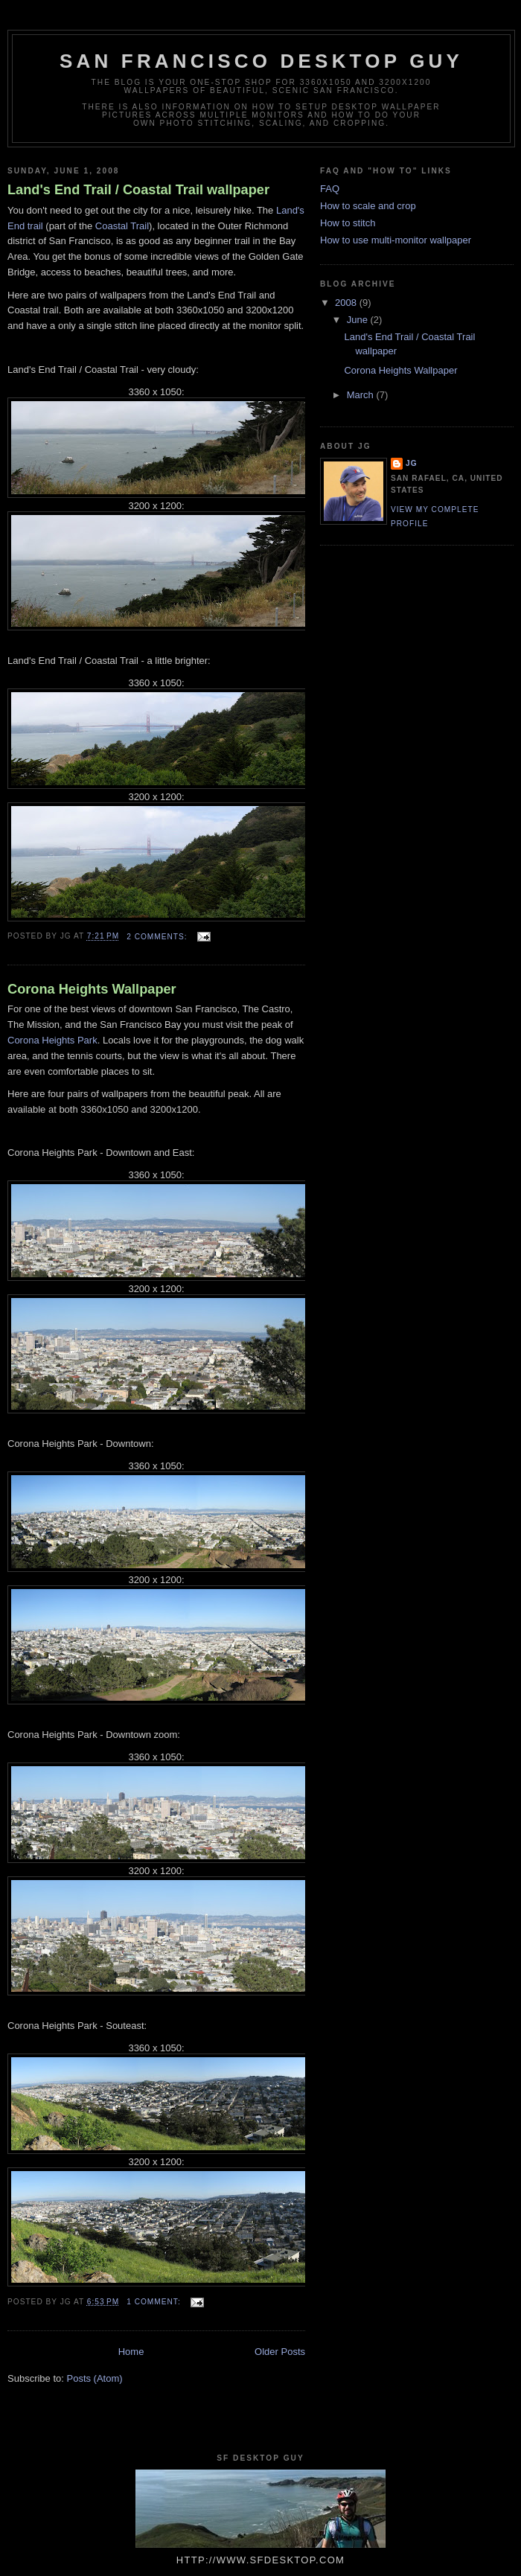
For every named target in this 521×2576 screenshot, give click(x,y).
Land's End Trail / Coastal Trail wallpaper (138, 189)
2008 (347, 302)
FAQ (329, 188)
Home (131, 2351)
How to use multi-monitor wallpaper (395, 240)
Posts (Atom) (95, 2378)
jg (412, 463)
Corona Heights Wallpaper (91, 989)
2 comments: (158, 937)
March (362, 394)
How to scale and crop (368, 205)
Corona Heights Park (52, 1040)
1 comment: (155, 2302)
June (359, 319)
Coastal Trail (122, 225)
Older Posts (280, 2351)
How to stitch (347, 222)
